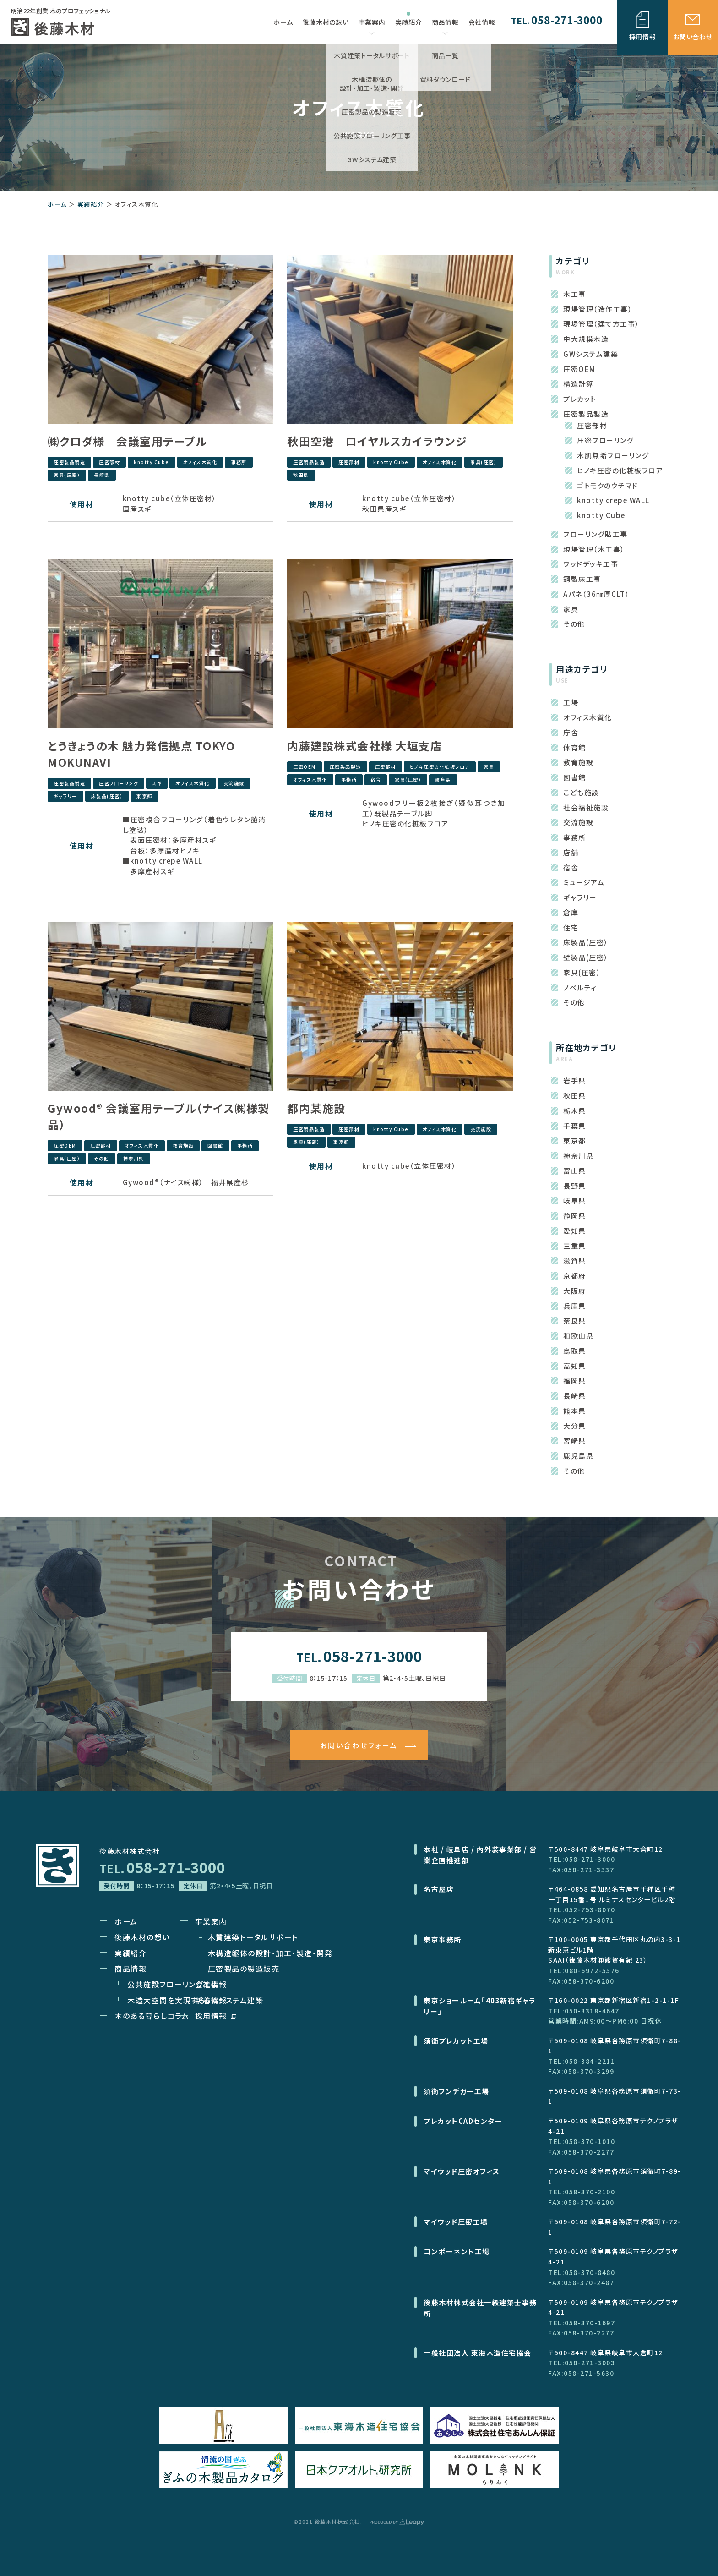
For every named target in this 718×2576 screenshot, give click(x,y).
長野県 (574, 1186)
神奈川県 (133, 1158)
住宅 (570, 927)
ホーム (57, 204)
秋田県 (301, 474)
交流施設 (234, 783)
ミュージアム (583, 882)
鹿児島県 (578, 1455)
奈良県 (574, 1320)
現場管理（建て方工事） (601, 323)
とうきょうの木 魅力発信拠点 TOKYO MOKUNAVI (141, 754)
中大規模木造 (586, 339)
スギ (157, 783)
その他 (101, 1158)
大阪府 (574, 1291)
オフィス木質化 (200, 462)
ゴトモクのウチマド (607, 485)
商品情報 (445, 26)
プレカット (580, 399)
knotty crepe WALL (613, 500)
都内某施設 (316, 1108)
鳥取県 (574, 1351)
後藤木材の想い (142, 1936)
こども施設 (581, 792)
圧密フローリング (118, 783)
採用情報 (215, 2015)
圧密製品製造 (69, 462)
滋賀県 (574, 1260)
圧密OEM (304, 766)
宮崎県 (574, 1440)
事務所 (239, 462)
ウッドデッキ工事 (590, 564)
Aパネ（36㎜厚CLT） (596, 594)
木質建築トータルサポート (253, 1936)
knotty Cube (151, 462)
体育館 (574, 747)
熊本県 (574, 1411)
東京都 (144, 796)
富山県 (574, 1171)
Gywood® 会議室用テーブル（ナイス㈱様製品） (159, 1116)
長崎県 (102, 474)
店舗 (570, 852)
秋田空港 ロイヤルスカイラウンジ (377, 441)
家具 (489, 766)
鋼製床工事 (582, 579)
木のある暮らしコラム (151, 2015)
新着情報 (211, 2000)
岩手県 (574, 1080)
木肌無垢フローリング (613, 455)
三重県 (574, 1246)
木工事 (574, 294)
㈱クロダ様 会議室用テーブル (127, 441)
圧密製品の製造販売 (244, 1968)
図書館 (215, 1145)
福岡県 (574, 1380)
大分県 (574, 1426)
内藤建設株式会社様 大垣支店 (364, 746)
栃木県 (574, 1111)
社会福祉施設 (586, 807)
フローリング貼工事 (595, 534)
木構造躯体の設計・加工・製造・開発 (270, 1952)
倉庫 (570, 912)
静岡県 (574, 1215)
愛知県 (574, 1231)
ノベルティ (580, 987)
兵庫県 (574, 1306)
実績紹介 (90, 204)
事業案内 (372, 26)
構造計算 (578, 383)
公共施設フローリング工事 (173, 1984)
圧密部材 (109, 462)
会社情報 (211, 1984)
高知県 (574, 1366)
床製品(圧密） (107, 796)
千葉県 (574, 1126)
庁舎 (570, 732)
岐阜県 (443, 779)
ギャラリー (65, 796)
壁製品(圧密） (586, 957)
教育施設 (183, 1145)
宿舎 (375, 779)
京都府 (574, 1275)
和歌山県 (578, 1335)
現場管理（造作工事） (597, 309)
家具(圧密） (67, 474)
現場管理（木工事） (594, 549)
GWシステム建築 (590, 354)
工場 (570, 702)
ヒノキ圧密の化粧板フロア (440, 766)
